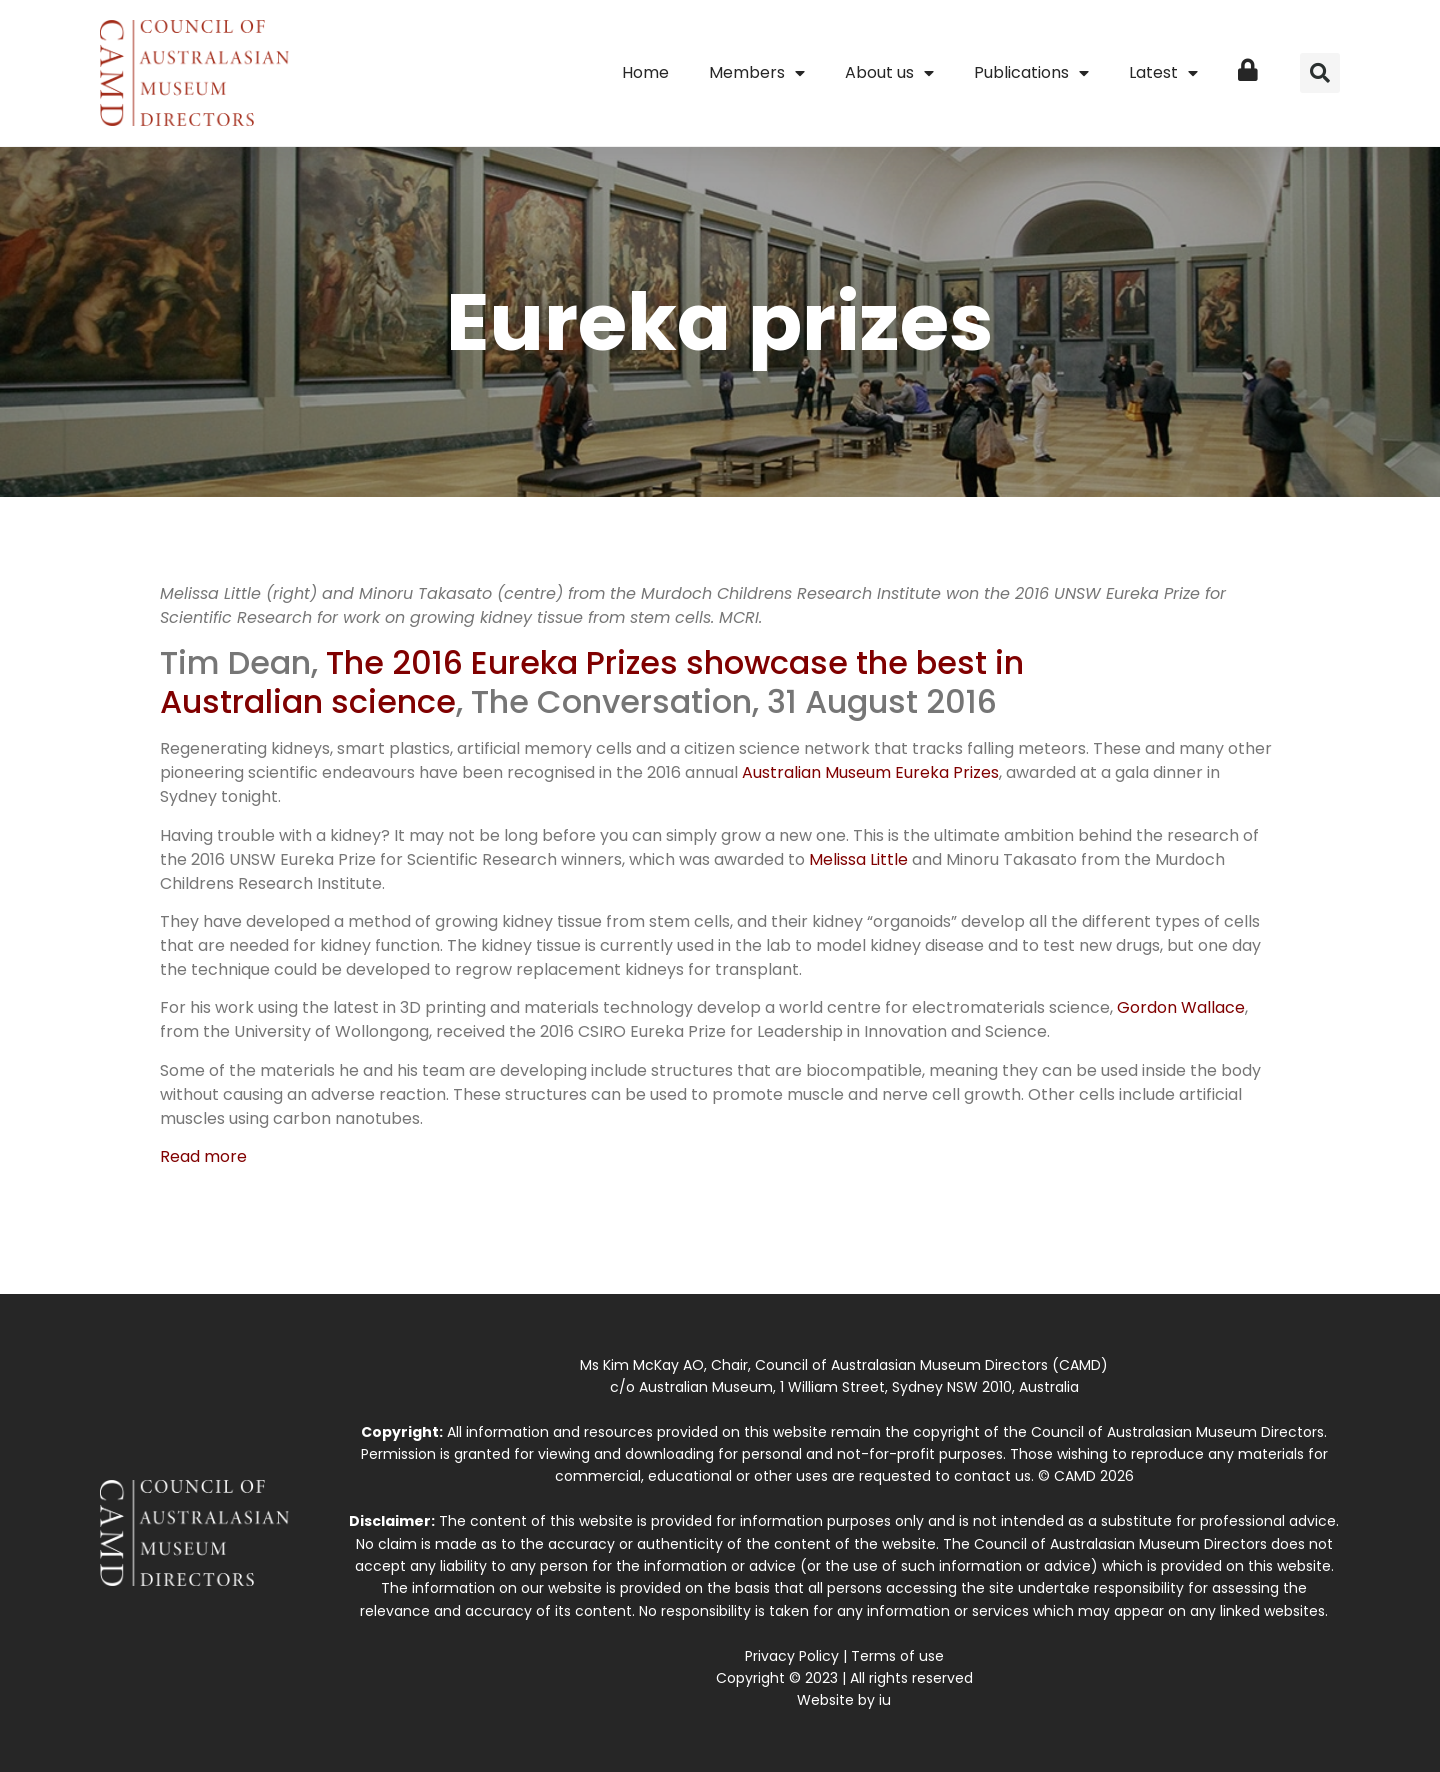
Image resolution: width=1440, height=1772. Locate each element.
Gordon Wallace (1181, 1007)
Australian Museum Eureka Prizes (870, 772)
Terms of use (897, 1656)
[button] (1320, 73)
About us (889, 73)
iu (885, 1700)
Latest (1163, 73)
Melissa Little (858, 859)
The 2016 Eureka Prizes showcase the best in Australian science (592, 681)
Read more (203, 1156)
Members (757, 73)
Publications (1031, 73)
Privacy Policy (792, 1656)
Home (645, 72)
